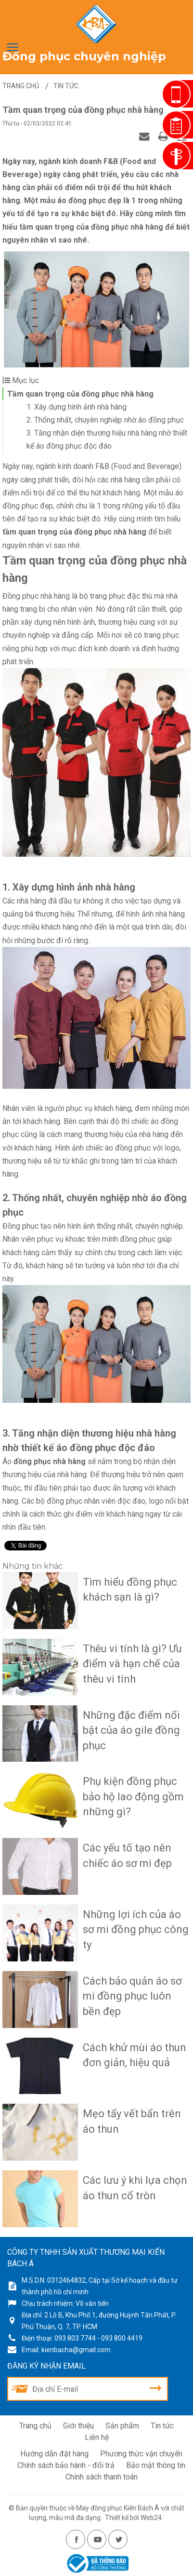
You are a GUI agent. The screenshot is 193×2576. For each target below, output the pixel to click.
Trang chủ (35, 2423)
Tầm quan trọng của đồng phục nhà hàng (80, 393)
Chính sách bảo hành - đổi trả (66, 2463)
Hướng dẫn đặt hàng (54, 2451)
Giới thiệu (78, 2423)
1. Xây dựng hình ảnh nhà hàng (76, 406)
